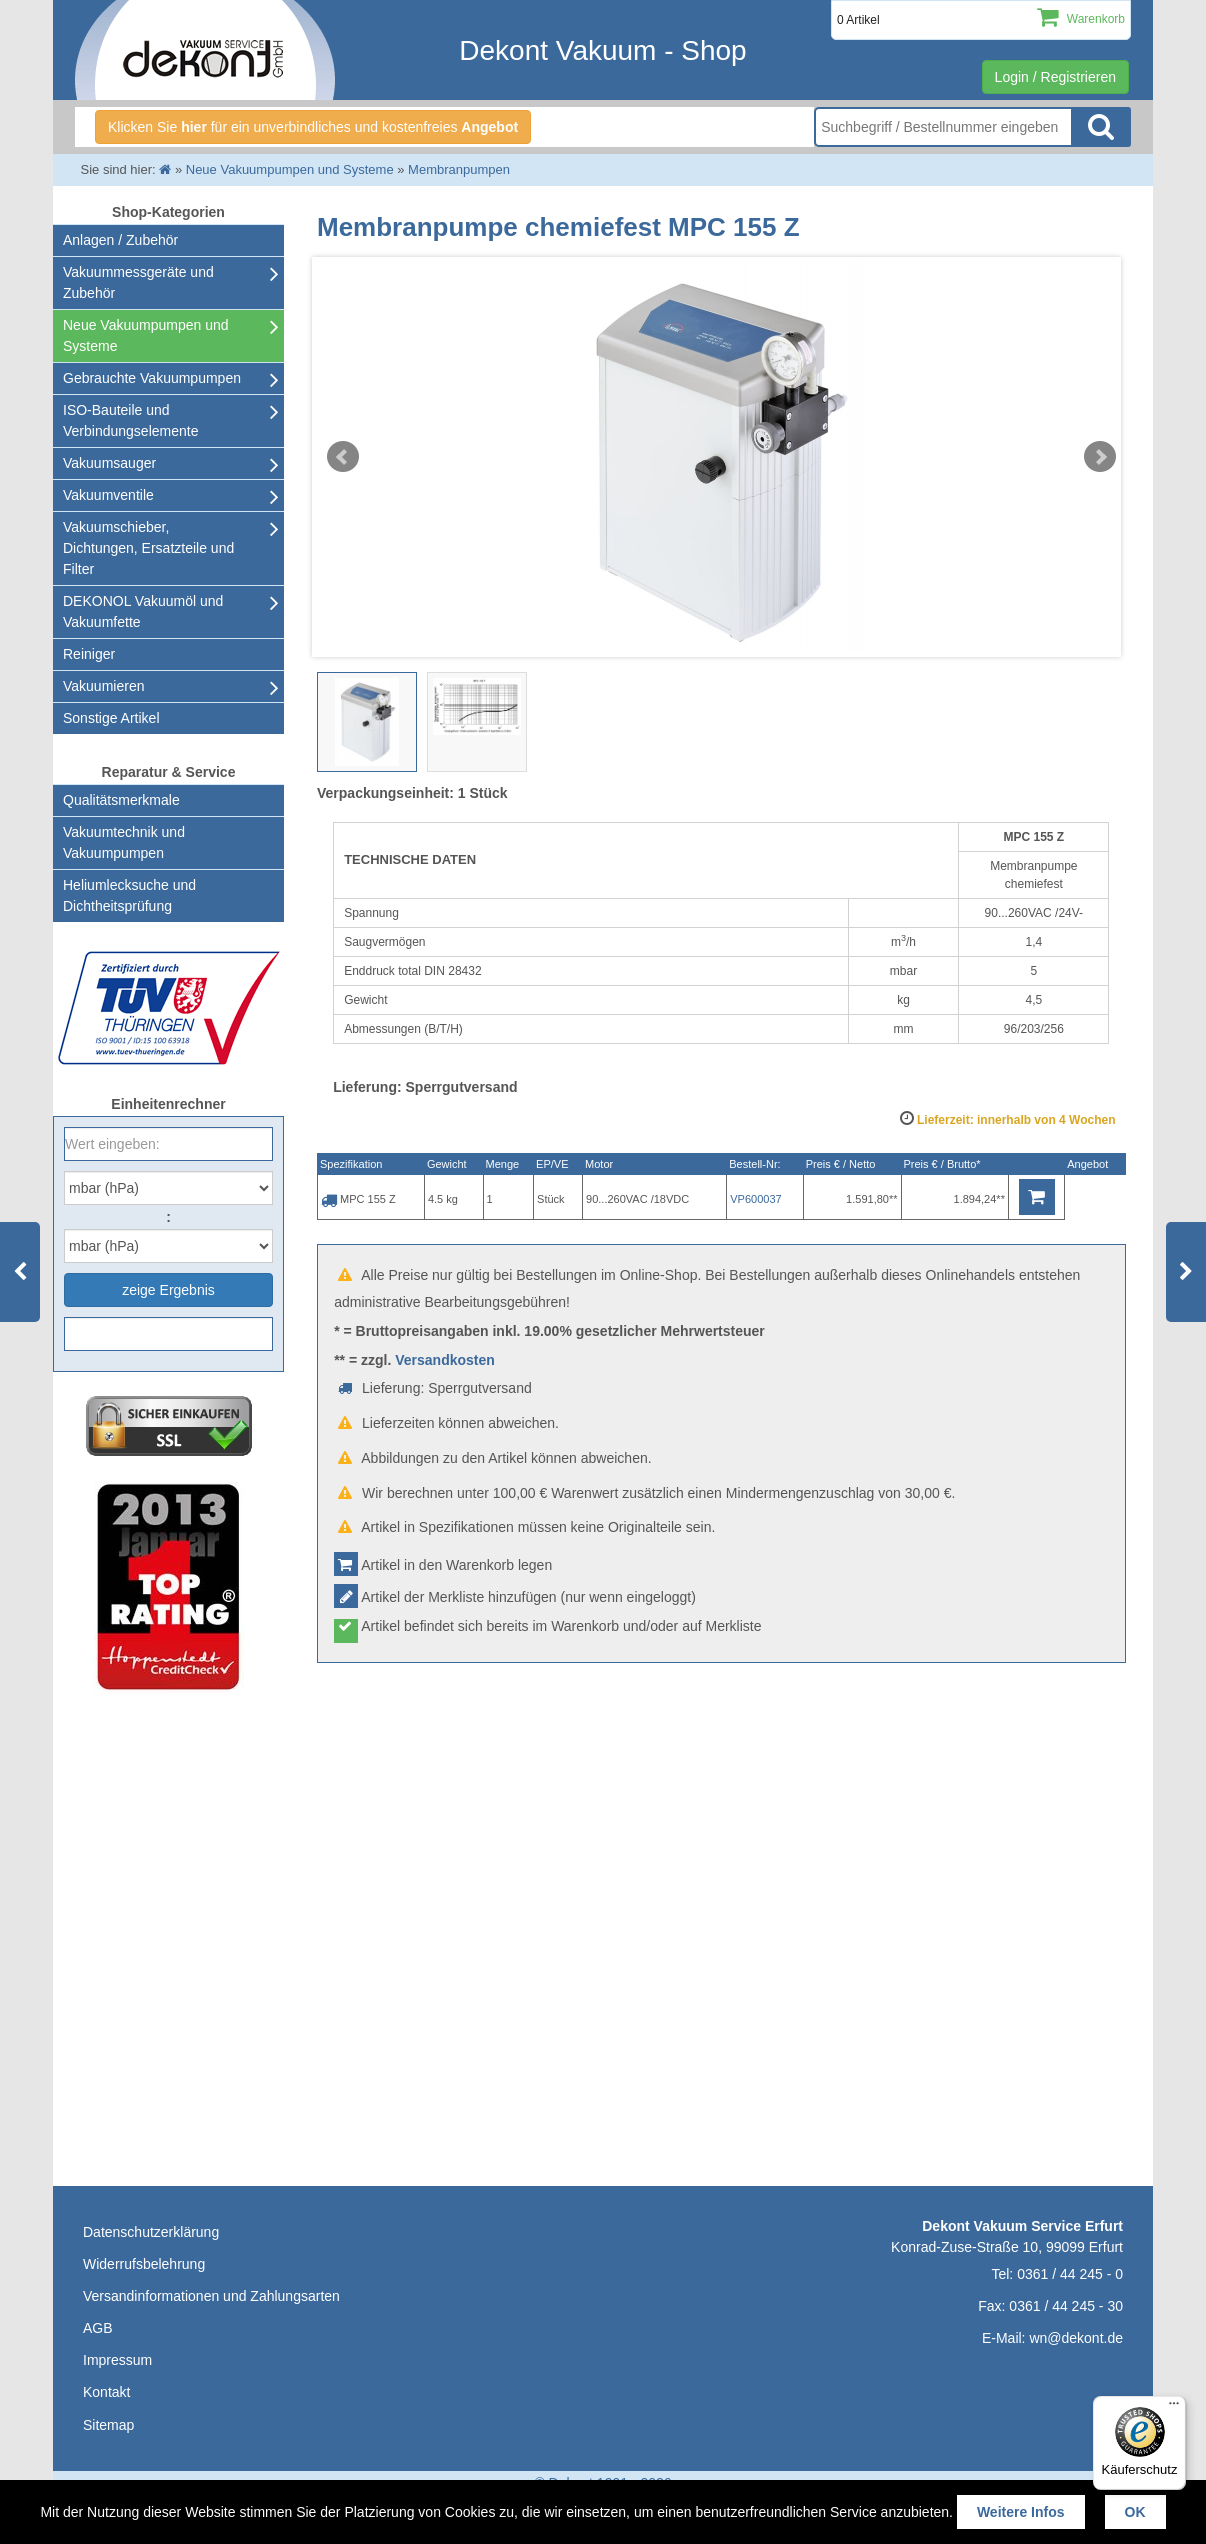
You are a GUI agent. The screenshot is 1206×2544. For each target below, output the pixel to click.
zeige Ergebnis (168, 1290)
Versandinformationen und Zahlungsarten (211, 2296)
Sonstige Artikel (111, 718)
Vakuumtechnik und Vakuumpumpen (124, 842)
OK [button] (1135, 2512)
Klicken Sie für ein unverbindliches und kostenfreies (313, 127)
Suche (1101, 127)
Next (1100, 457)
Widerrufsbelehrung (144, 2264)
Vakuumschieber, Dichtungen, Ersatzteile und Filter (148, 548)
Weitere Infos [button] (1021, 2512)
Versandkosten (445, 1360)
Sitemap (108, 2425)
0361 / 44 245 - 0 (1070, 2274)
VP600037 (755, 1199)
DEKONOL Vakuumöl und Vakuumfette (143, 611)
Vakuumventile (108, 495)
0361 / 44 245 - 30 (1066, 2306)
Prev (343, 457)
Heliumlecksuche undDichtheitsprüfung (129, 895)
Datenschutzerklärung (151, 2232)
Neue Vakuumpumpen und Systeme (146, 335)
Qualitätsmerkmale (121, 800)
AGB (98, 2328)
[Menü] (1174, 2408)
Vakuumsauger (109, 463)
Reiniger (89, 654)
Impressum (117, 2360)
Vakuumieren (103, 686)
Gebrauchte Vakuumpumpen (152, 378)
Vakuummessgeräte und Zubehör (138, 282)
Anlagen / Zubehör (120, 240)
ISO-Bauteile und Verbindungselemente (130, 420)
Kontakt (106, 2392)
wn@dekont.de (1076, 2338)
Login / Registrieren (1055, 77)
